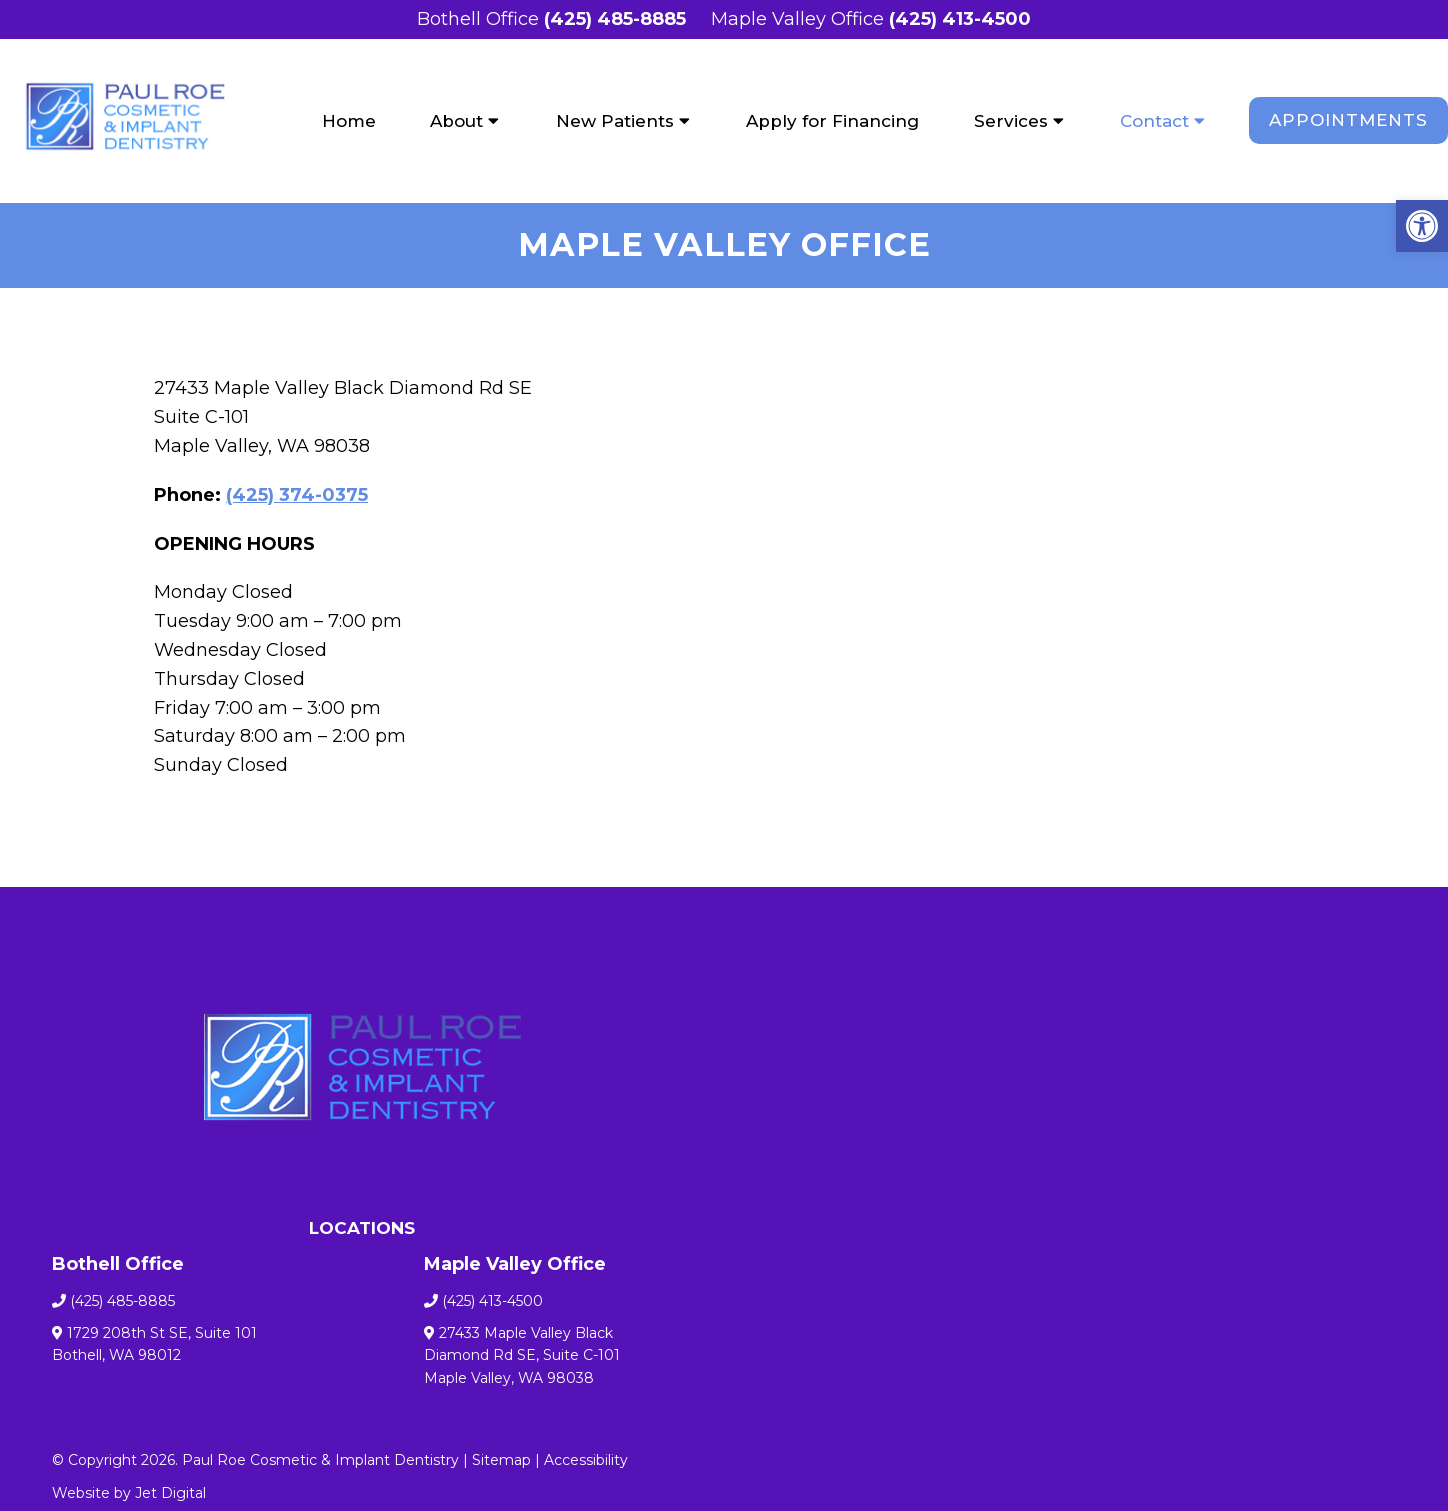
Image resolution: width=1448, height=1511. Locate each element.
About (456, 121)
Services (1011, 121)
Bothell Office (480, 19)
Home (349, 121)
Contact (1154, 121)
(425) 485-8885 (615, 19)
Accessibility (586, 1460)
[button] (1422, 226)
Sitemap (501, 1460)
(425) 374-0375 (297, 495)
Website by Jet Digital (129, 1493)
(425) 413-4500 (960, 19)
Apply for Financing (832, 121)
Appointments (1348, 120)
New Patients (615, 121)
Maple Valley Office (800, 19)
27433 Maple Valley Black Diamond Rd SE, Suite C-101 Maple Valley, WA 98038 (522, 1355)
